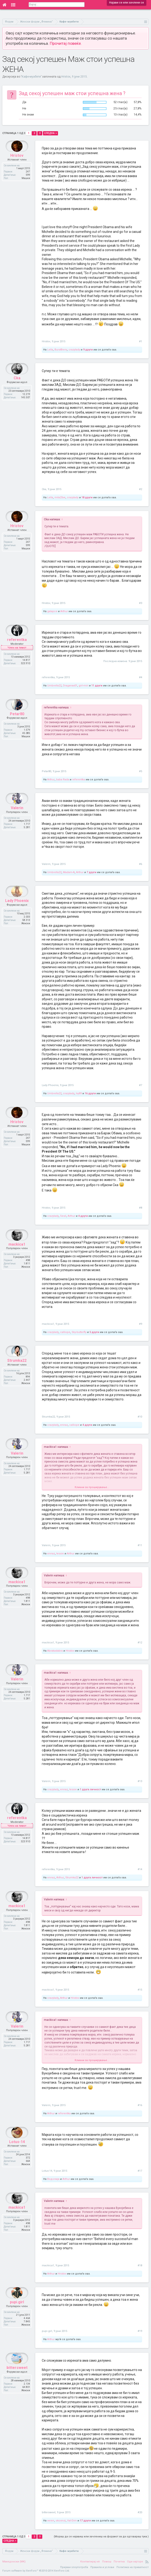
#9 (140, 1323)
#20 (140, 2512)
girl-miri (83, 685)
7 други (91, 872)
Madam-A (69, 872)
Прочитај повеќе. (66, 43)
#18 (140, 2265)
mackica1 (48, 1323)
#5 (140, 771)
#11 (140, 1545)
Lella (50, 349)
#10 (140, 1416)
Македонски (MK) (14, 2561)
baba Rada (62, 779)
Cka (44, 489)
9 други (88, 349)
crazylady (74, 349)
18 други (87, 497)
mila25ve (60, 497)
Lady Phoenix (50, 1085)
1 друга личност (90, 1789)
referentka (48, 677)
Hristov (65, 76)
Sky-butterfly (79, 1332)
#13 (140, 1781)
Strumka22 (48, 1416)
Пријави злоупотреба (74, 2567)
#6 (140, 864)
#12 (140, 1642)
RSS (147, 2561)
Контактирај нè (90, 2561)
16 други (90, 1093)
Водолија (53, 2179)
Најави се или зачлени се (126, 2)
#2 (140, 489)
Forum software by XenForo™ (36, 2570)
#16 (140, 2105)
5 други (94, 1332)
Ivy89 (79, 1093)
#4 (140, 677)
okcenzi (61, 2520)
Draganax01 (70, 685)
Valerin (46, 864)
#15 (140, 1989)
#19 (140, 2331)
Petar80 (46, 771)
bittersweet (48, 2512)
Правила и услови (102, 2567)
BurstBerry (60, 349)
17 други (85, 2520)
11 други (96, 685)
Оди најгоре (135, 2561)
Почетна (119, 2561)
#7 (140, 1085)
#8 (140, 1207)
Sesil (63, 1215)
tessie (60, 1553)
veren (50, 2520)
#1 (140, 341)
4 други (83, 1215)
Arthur (64, 611)
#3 (140, 603)
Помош (106, 2561)
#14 (140, 1869)
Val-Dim (72, 2520)
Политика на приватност (132, 2567)
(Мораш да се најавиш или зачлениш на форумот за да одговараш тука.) (101, 2536)
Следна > (50, 133)
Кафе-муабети (31, 76)
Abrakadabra (55, 1650)
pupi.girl (47, 2331)
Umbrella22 (54, 685)
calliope (65, 1332)
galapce (52, 611)
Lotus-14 (47, 2170)
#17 (140, 2170)
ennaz (64, 1424)
